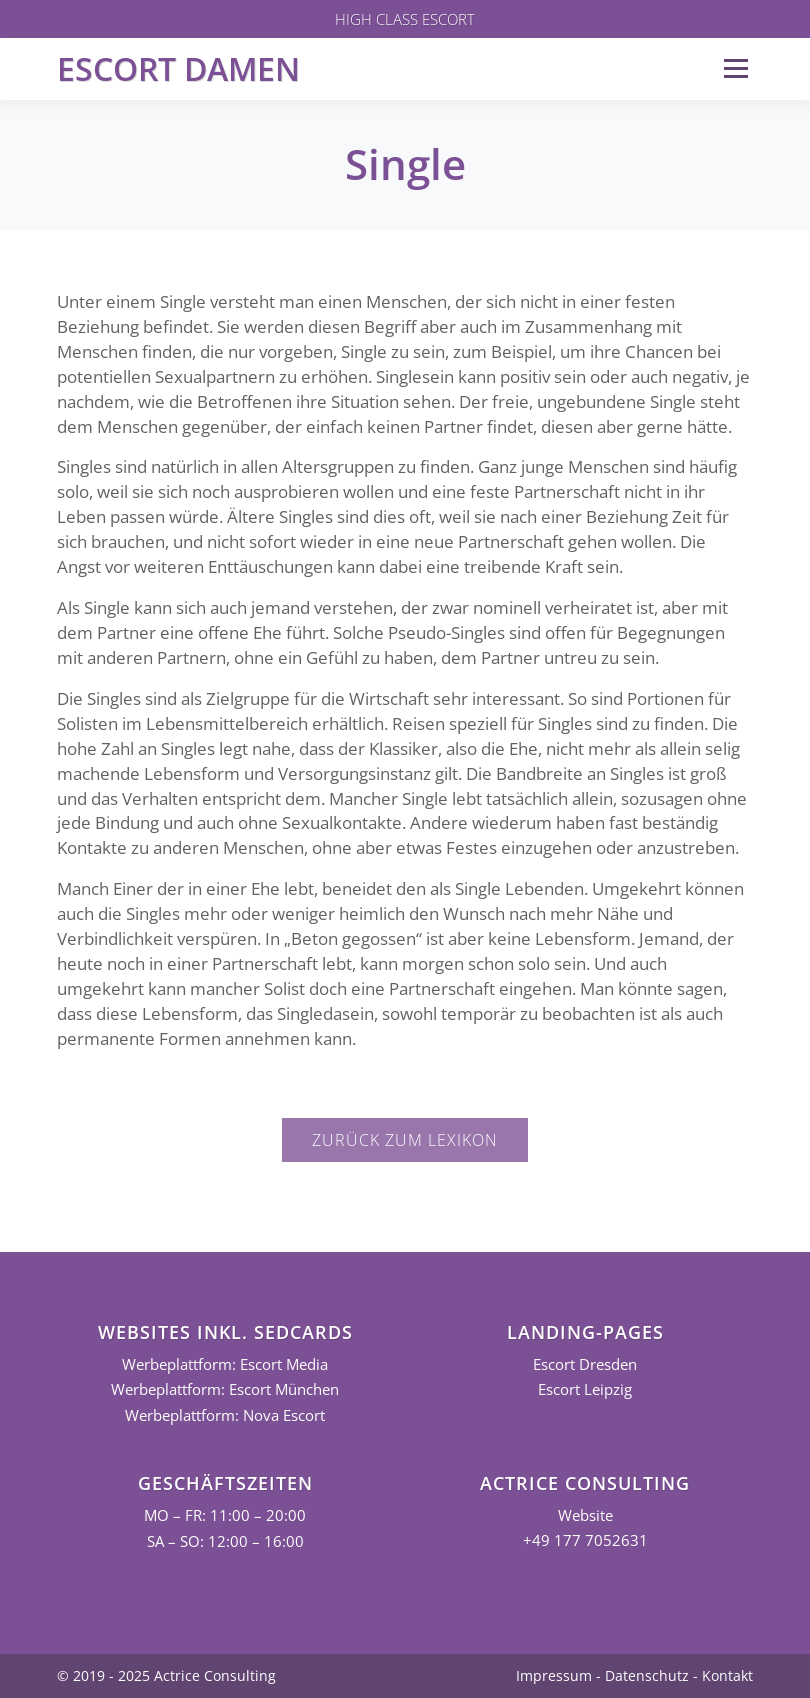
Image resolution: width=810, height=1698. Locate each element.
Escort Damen (178, 68)
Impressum (554, 1675)
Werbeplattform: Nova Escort (225, 1415)
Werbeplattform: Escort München (225, 1389)
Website (585, 1515)
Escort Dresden (585, 1364)
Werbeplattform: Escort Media (225, 1364)
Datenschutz (647, 1675)
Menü (735, 68)
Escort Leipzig (585, 1389)
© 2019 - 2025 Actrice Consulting (166, 1675)
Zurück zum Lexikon (405, 1140)
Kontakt (727, 1675)
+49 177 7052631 (585, 1540)
